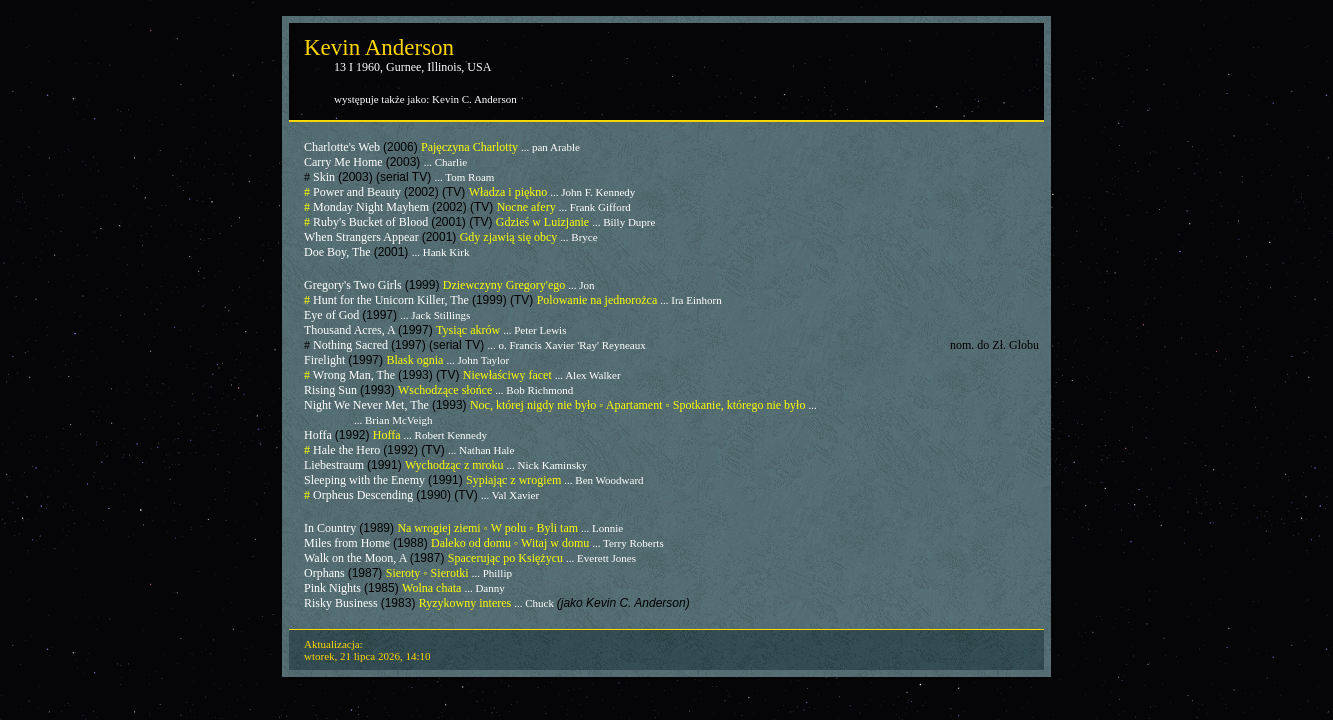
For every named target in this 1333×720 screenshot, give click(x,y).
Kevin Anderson (379, 47)
